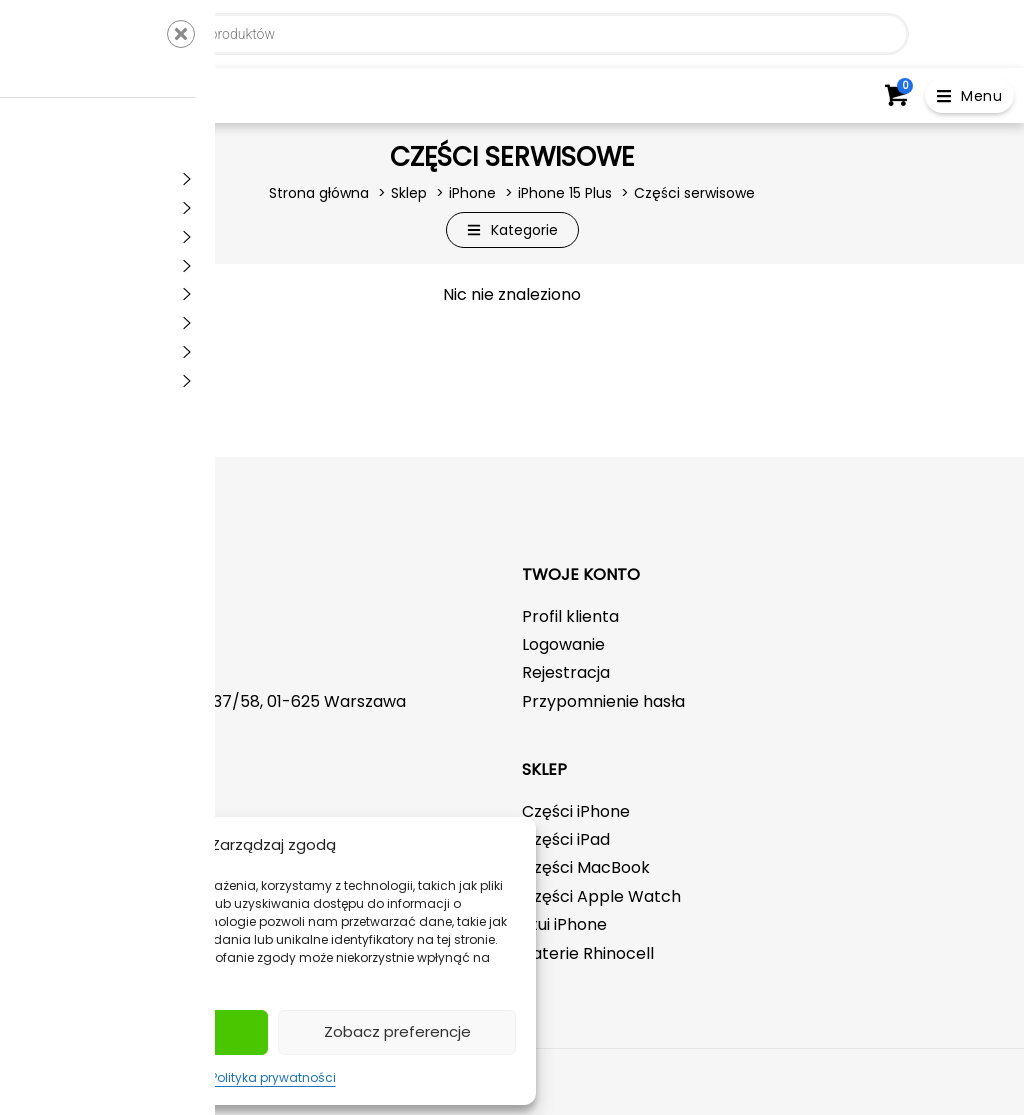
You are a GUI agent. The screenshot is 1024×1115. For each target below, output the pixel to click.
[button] (969, 95)
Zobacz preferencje (397, 1031)
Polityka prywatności (273, 1077)
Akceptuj (149, 1031)
